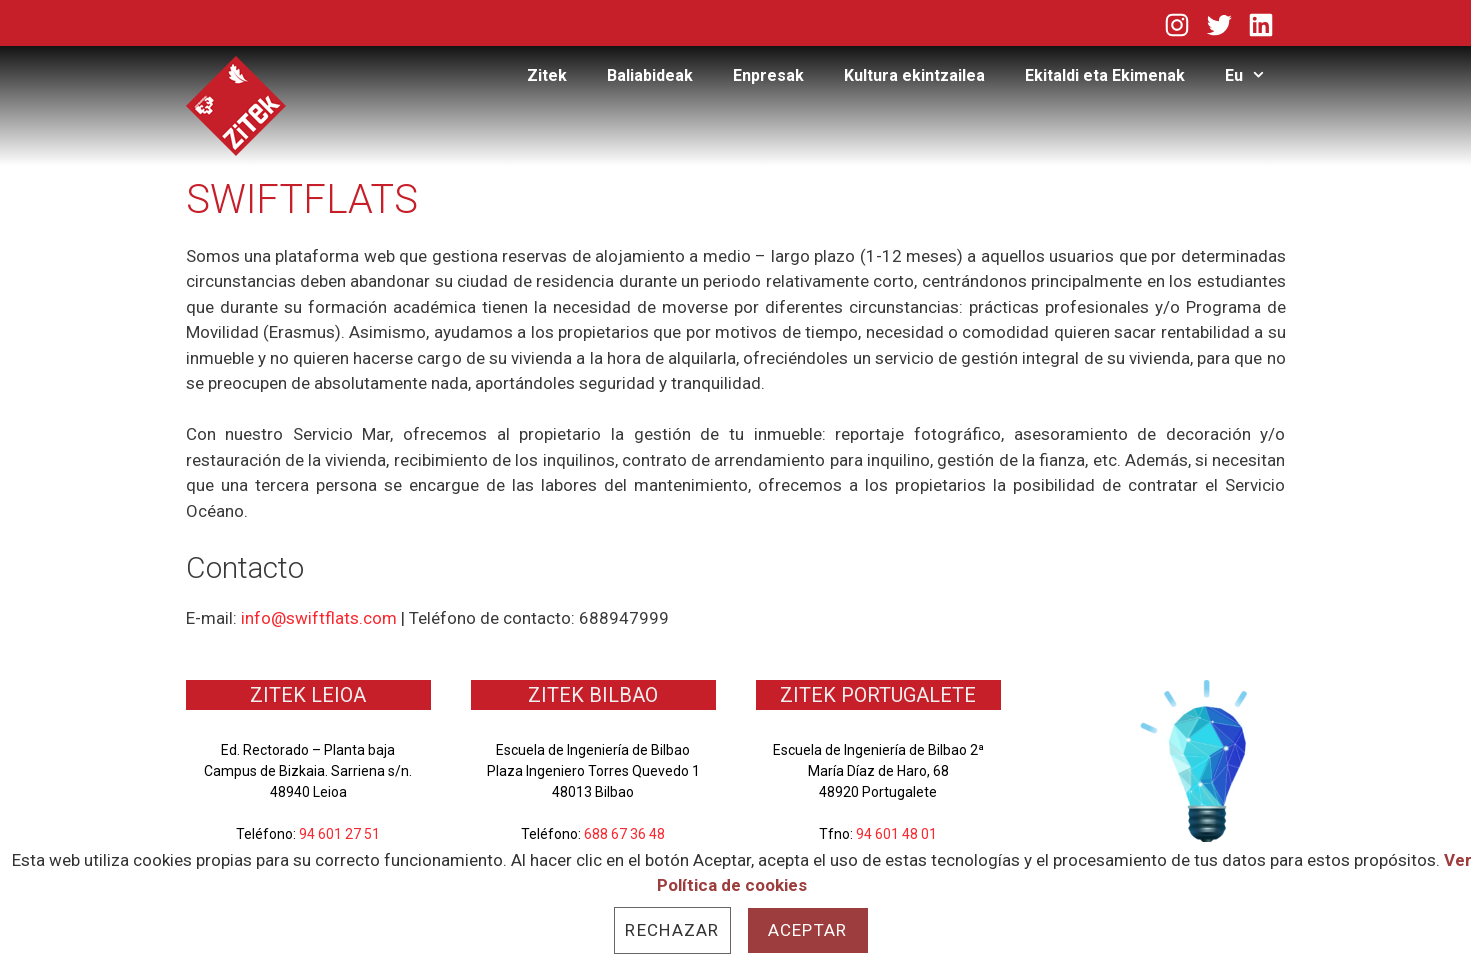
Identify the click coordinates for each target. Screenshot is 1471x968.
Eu (1255, 76)
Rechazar (672, 930)
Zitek (547, 75)
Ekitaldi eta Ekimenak (1105, 75)
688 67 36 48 (624, 834)
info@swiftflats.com (319, 618)
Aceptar (808, 930)
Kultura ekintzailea (914, 75)
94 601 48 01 (896, 834)
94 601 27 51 (339, 834)
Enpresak (768, 75)
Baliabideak (650, 75)
